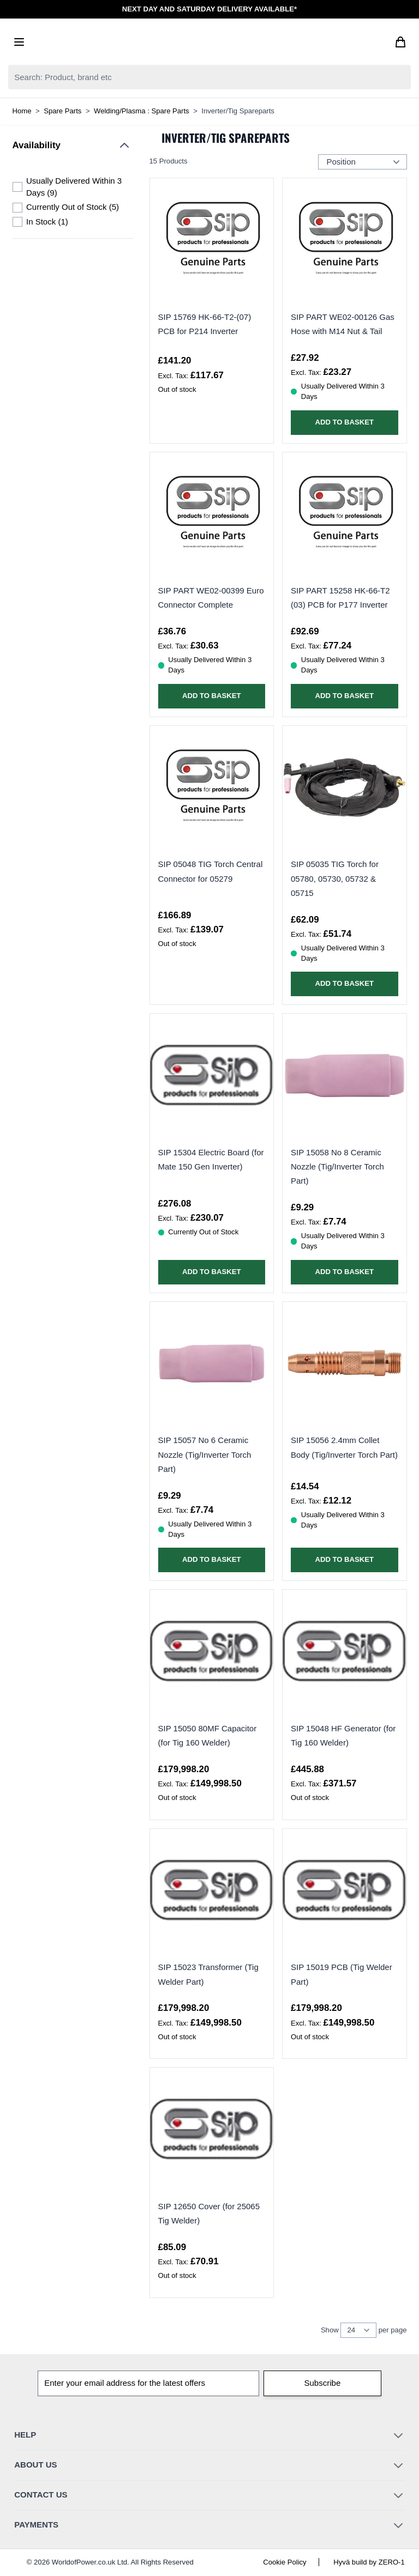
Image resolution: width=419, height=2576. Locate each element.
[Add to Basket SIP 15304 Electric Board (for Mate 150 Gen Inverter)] (212, 1272)
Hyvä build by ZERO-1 (368, 2562)
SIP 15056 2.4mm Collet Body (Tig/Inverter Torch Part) (344, 1447)
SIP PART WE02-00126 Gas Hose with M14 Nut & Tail (342, 324)
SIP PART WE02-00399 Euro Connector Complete (211, 597)
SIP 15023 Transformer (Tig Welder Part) (208, 1974)
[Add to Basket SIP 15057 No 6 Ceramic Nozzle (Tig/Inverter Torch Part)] (212, 1560)
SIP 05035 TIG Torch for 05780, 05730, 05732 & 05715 (335, 878)
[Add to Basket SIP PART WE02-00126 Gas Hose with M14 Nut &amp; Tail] (344, 422)
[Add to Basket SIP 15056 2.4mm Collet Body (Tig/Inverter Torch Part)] (344, 1560)
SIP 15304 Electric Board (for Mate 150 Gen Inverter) (211, 1159)
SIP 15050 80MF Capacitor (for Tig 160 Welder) (207, 1735)
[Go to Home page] (209, 42)
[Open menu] (19, 42)
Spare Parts (62, 111)
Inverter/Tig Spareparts (237, 111)
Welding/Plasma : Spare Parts (141, 111)
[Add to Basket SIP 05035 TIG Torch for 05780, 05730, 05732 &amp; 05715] (344, 984)
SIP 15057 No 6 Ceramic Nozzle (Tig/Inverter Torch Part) (205, 1454)
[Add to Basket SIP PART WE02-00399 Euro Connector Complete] (212, 696)
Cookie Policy (284, 2562)
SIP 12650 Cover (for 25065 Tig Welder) (209, 2213)
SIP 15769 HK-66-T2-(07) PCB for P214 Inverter (205, 324)
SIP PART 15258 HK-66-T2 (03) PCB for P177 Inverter (340, 597)
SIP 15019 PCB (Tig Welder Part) (341, 1974)
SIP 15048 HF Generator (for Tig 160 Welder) (343, 1735)
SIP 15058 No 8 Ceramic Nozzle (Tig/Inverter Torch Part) (337, 1167)
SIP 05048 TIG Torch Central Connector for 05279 (210, 871)
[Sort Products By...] (362, 161)
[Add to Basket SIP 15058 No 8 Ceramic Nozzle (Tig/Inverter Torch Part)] (344, 1272)
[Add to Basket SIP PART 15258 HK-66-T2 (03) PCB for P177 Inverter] (344, 696)
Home (22, 111)
